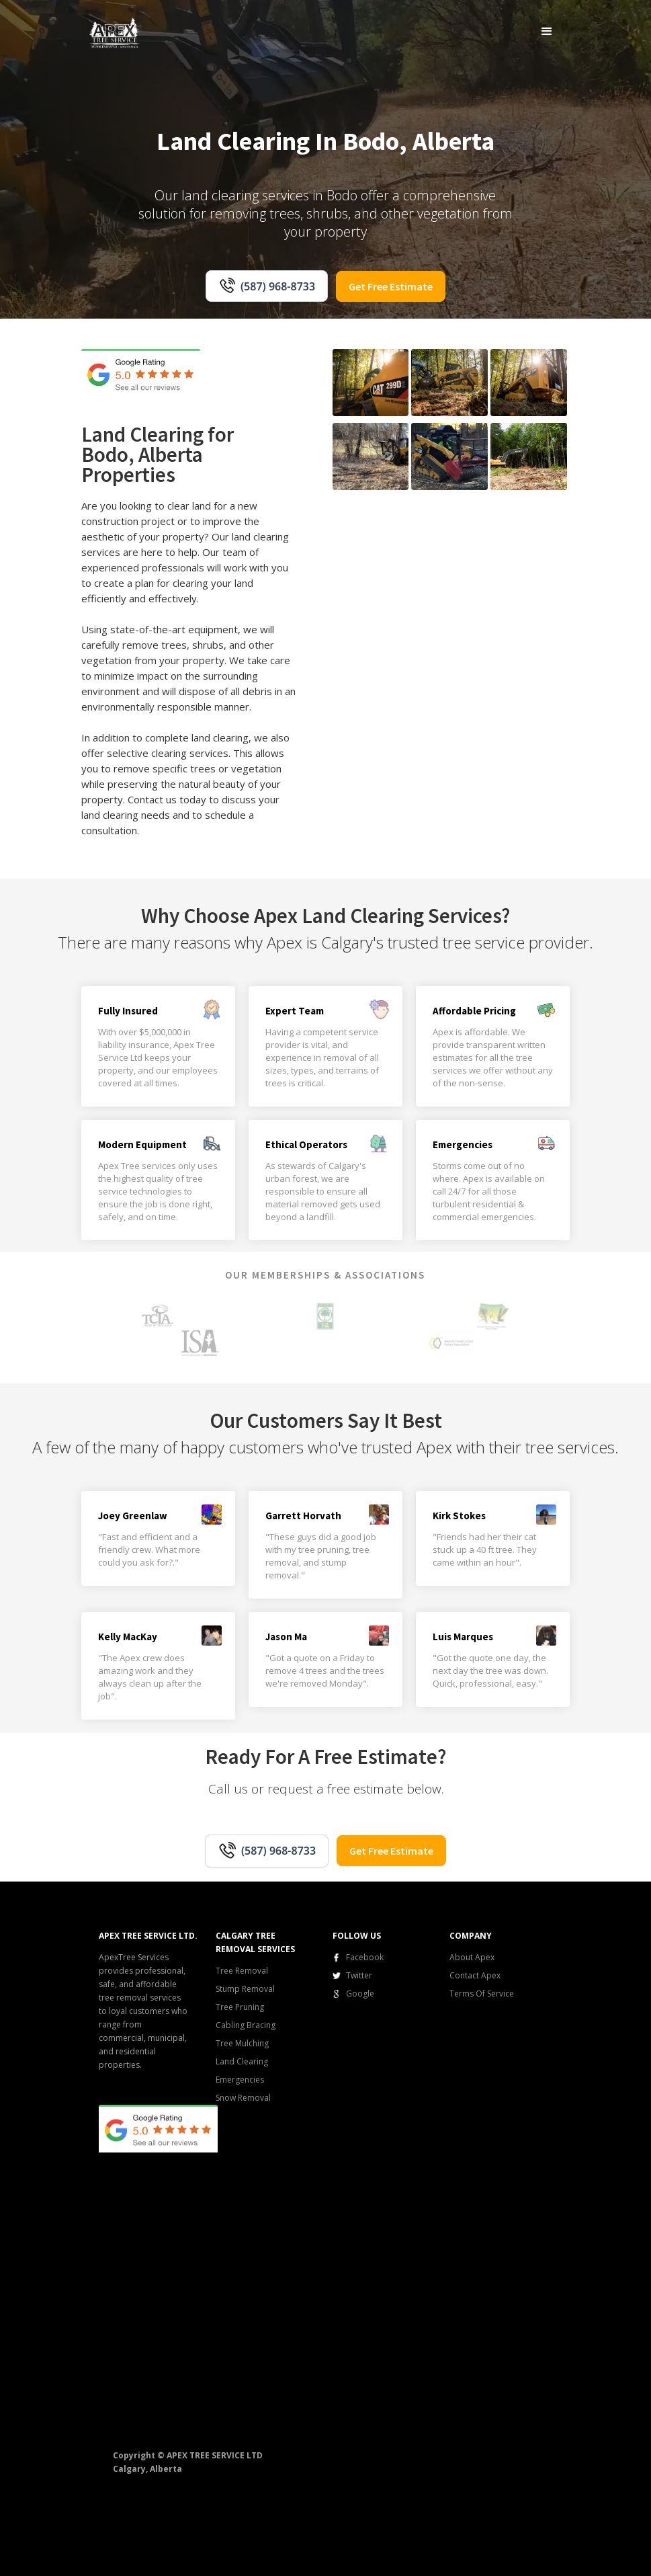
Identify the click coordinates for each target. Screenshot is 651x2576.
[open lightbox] (370, 382)
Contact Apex (475, 1975)
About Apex (471, 1957)
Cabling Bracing (245, 2025)
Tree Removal (242, 1970)
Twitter (359, 1975)
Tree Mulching (242, 2043)
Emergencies (240, 2079)
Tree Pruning (240, 2007)
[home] (115, 32)
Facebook (365, 1957)
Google (360, 1993)
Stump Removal (245, 1989)
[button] (547, 31)
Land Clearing (242, 2061)
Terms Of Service (481, 1993)
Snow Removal (243, 2097)
